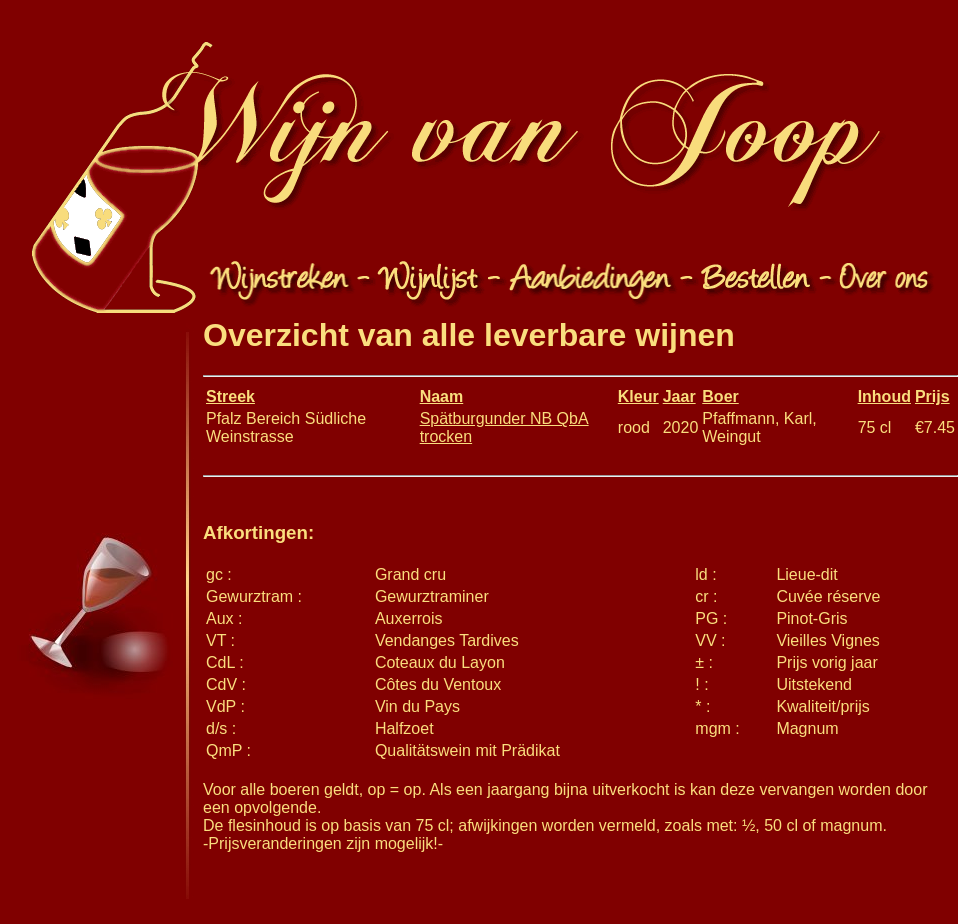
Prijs (932, 396)
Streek (230, 396)
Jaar (679, 396)
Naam (442, 396)
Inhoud (884, 396)
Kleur (638, 396)
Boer (720, 396)
